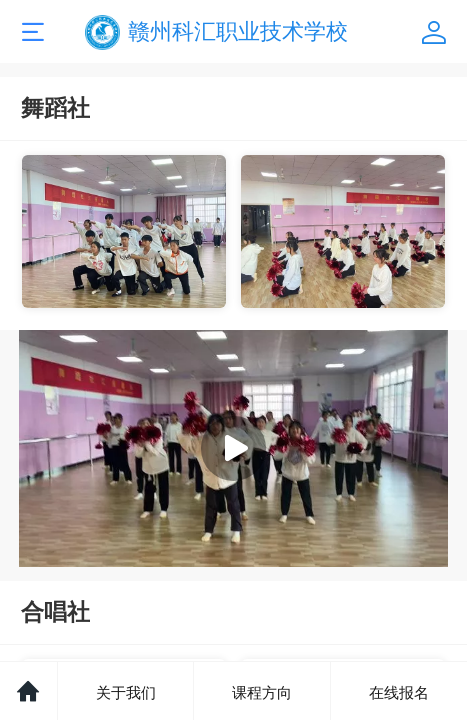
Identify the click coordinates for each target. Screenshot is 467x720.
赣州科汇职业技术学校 (238, 31)
